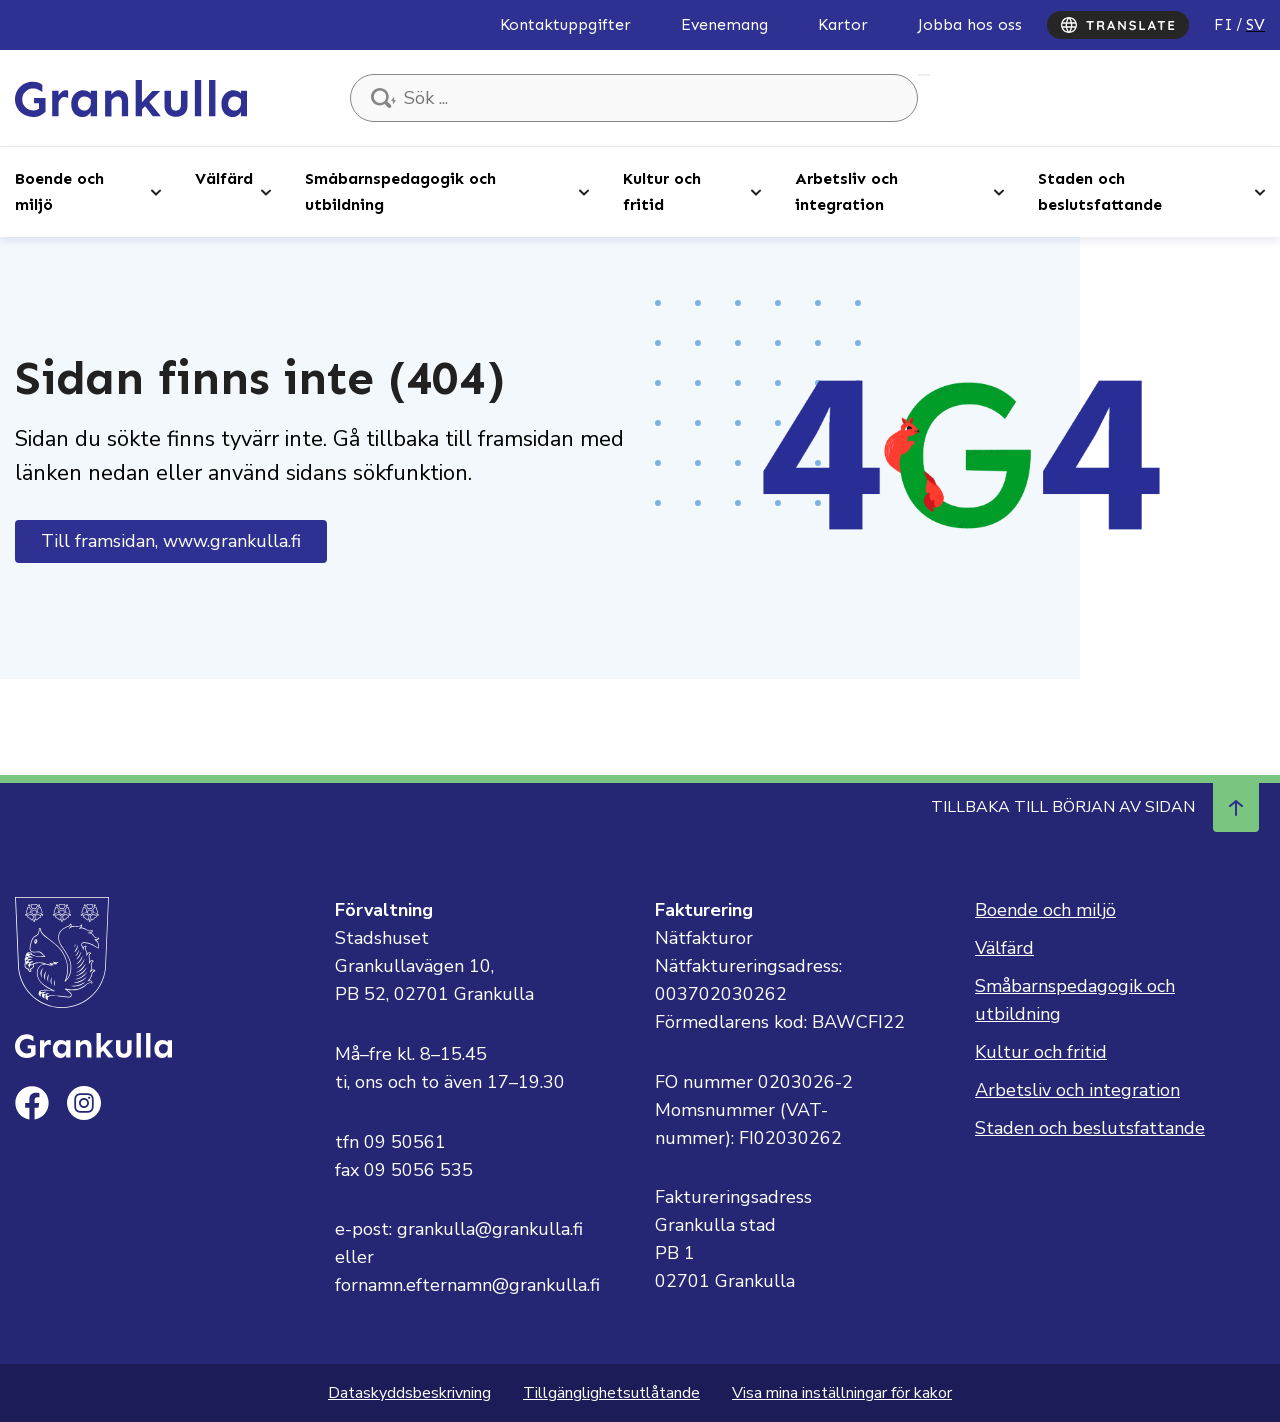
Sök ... (924, 75)
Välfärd (224, 178)
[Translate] (1118, 25)
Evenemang (724, 24)
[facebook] (32, 1103)
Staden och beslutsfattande (1100, 191)
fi (1223, 24)
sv (1255, 24)
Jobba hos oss (970, 24)
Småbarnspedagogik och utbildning (400, 191)
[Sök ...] (634, 98)
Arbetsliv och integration (846, 191)
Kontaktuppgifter (565, 24)
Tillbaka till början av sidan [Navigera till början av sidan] (1095, 807)
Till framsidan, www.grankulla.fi (171, 541)
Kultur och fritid (662, 191)
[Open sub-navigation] (156, 191)
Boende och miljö (59, 191)
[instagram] (84, 1103)
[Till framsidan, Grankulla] (131, 97)
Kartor (843, 24)
